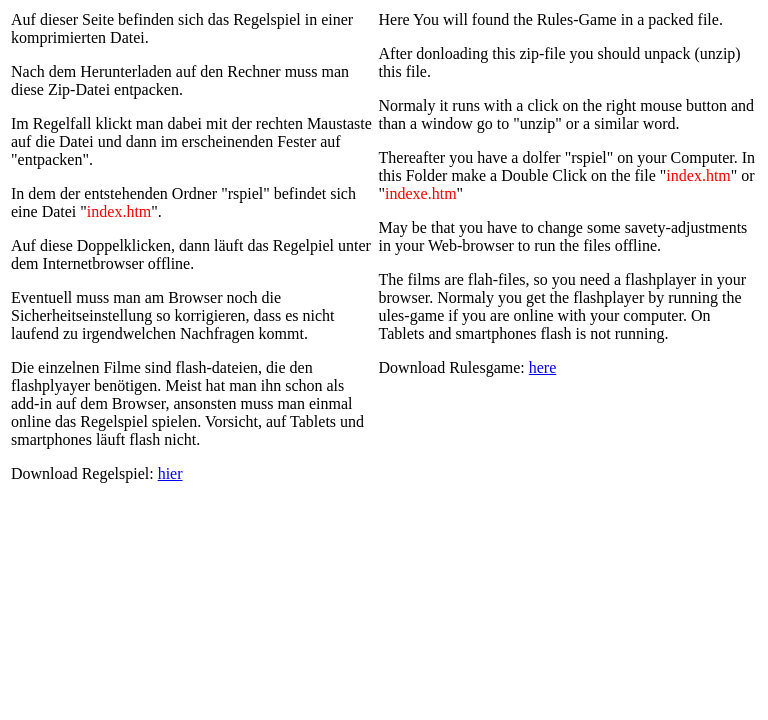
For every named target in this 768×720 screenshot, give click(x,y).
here (543, 367)
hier (170, 473)
